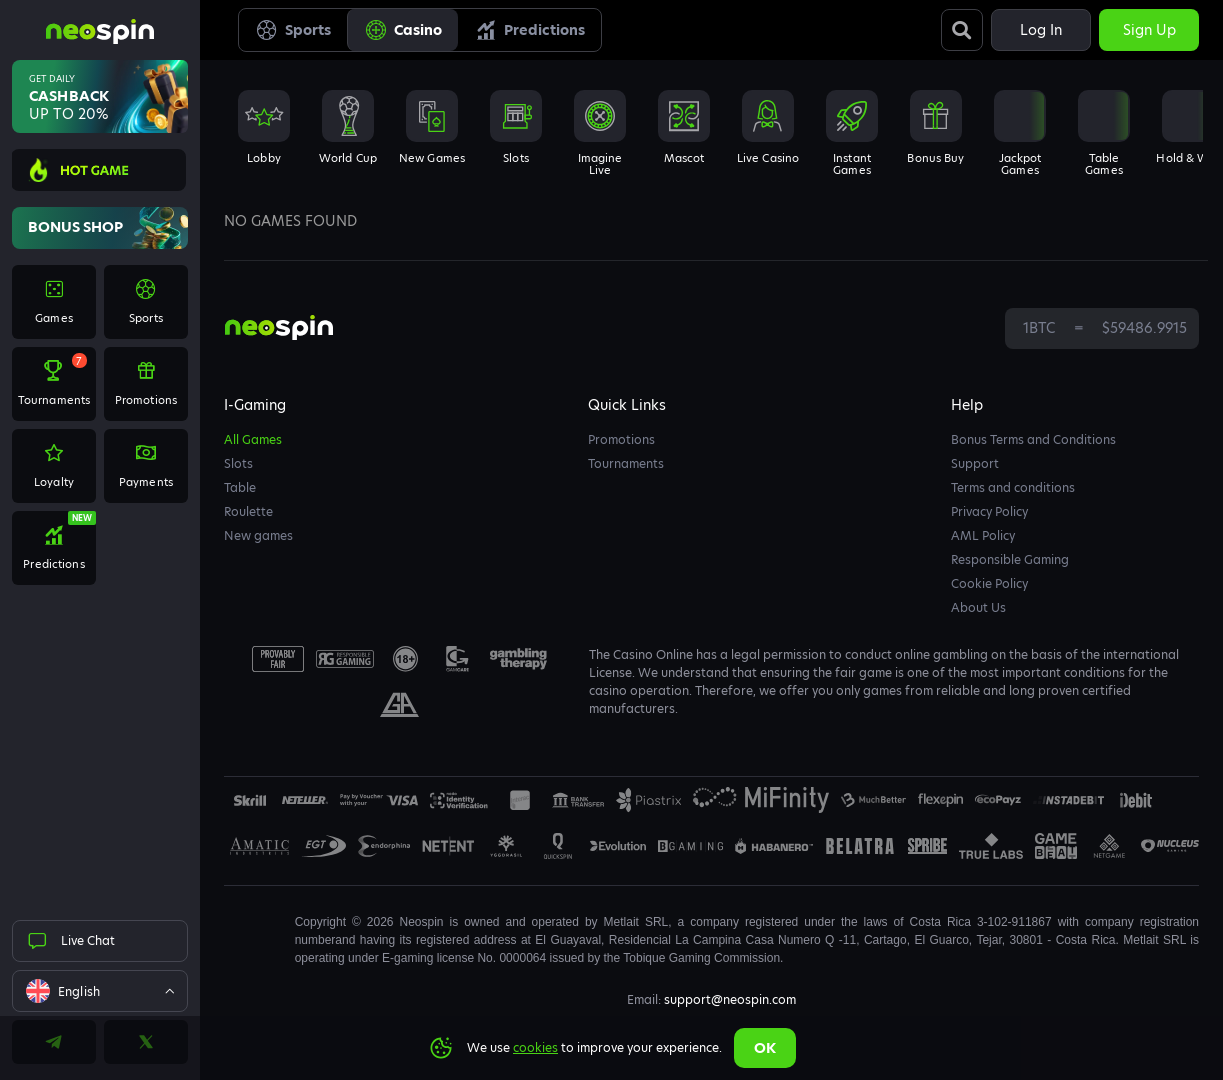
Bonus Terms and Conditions (1033, 439)
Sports (293, 30)
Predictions (529, 30)
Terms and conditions (1013, 487)
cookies (535, 1047)
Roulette (248, 511)
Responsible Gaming (1010, 559)
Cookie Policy (989, 583)
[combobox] (100, 991)
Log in (1041, 30)
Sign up (1149, 30)
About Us (978, 607)
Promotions (621, 439)
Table (240, 487)
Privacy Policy (989, 511)
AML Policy (983, 535)
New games (258, 535)
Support (975, 463)
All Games (253, 439)
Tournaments (626, 463)
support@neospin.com (730, 999)
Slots (238, 463)
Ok (765, 1048)
